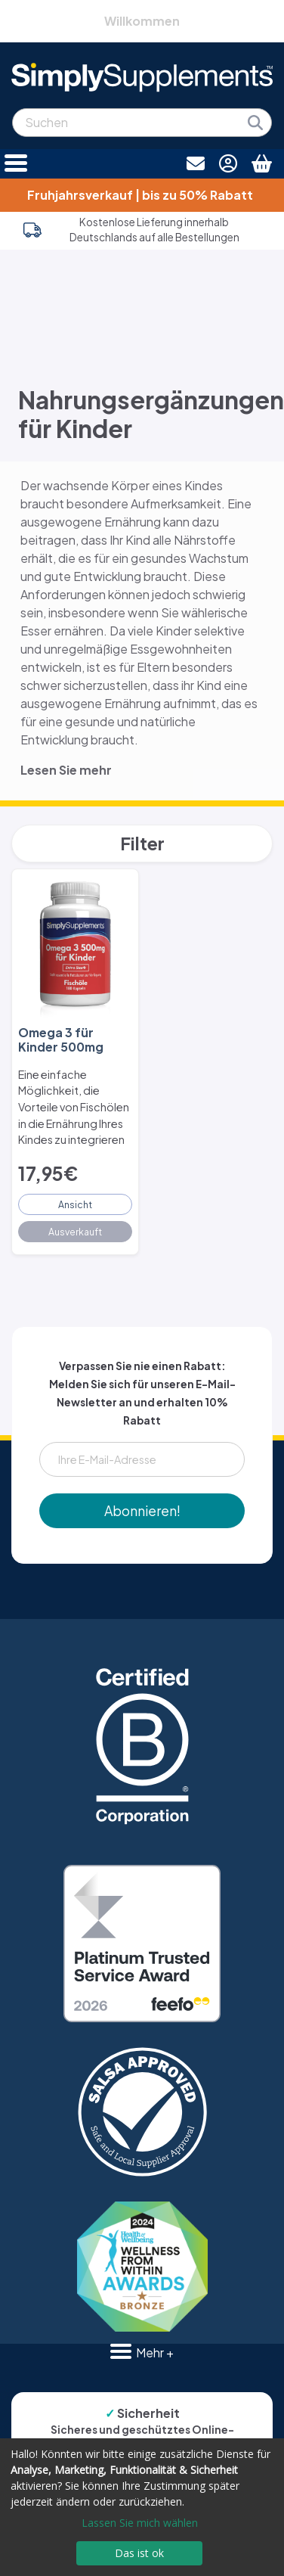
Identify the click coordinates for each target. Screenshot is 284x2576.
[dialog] (142, 2507)
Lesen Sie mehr (66, 770)
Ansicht (75, 1204)
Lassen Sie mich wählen (140, 2522)
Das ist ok (139, 2553)
